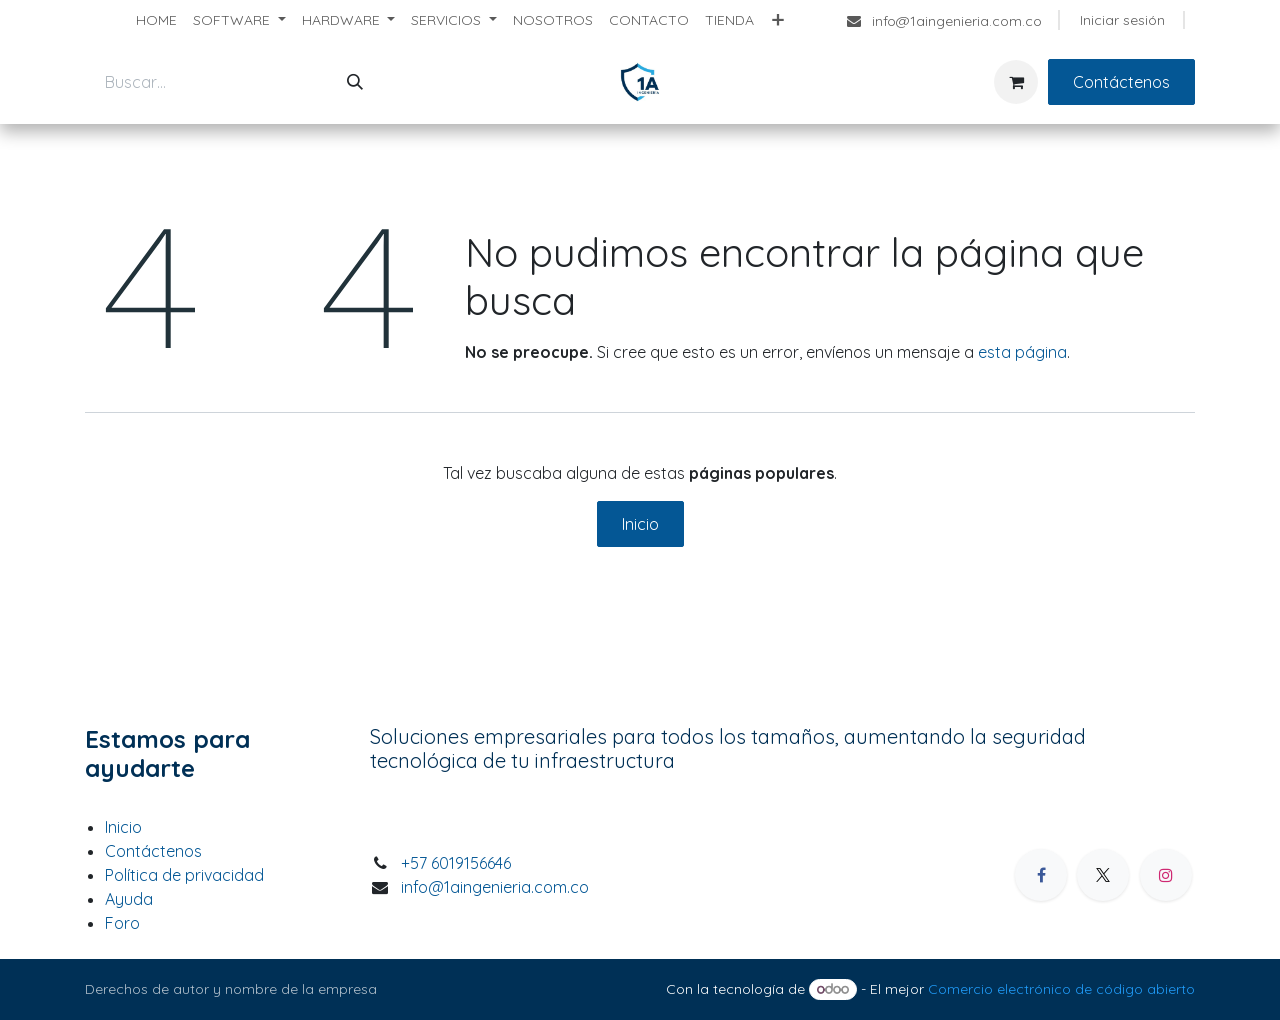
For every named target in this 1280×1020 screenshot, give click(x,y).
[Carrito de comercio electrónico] (1016, 82)
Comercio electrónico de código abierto (1061, 989)
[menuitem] (156, 20)
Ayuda (129, 899)
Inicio (640, 524)
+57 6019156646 (456, 863)
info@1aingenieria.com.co (495, 887)
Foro (122, 923)
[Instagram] (1166, 875)
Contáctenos (1121, 82)
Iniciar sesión (1122, 20)
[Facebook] (1041, 875)
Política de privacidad (184, 875)
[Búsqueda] (355, 82)
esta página (1022, 352)
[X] (1103, 875)
